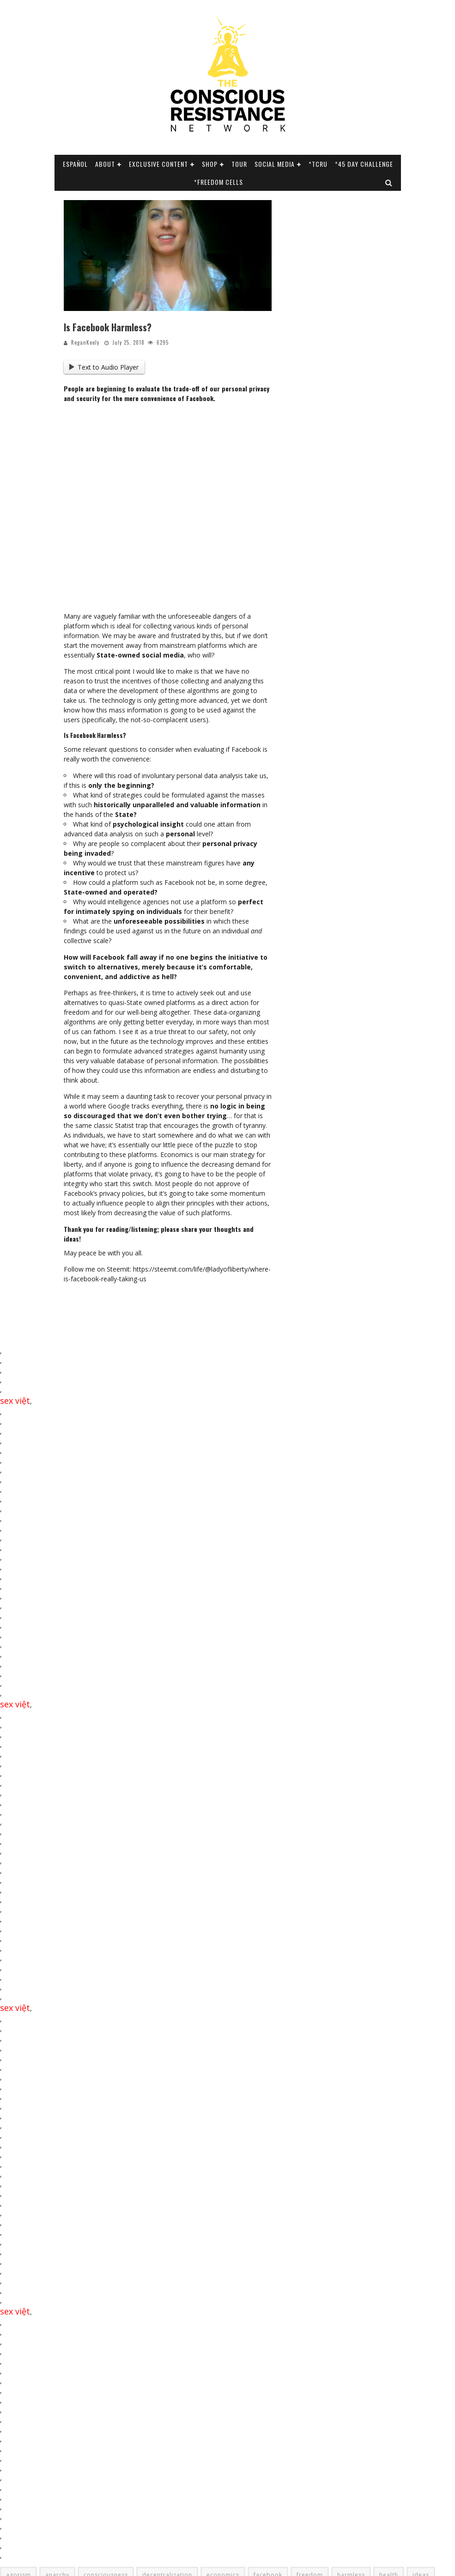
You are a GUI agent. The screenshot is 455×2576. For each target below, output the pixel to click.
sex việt (15, 1400)
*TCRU (318, 164)
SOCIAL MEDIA (275, 164)
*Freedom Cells (218, 182)
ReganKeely (85, 342)
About (105, 164)
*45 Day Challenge (364, 164)
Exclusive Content (158, 164)
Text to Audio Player (104, 367)
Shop (210, 164)
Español (75, 164)
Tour (239, 164)
